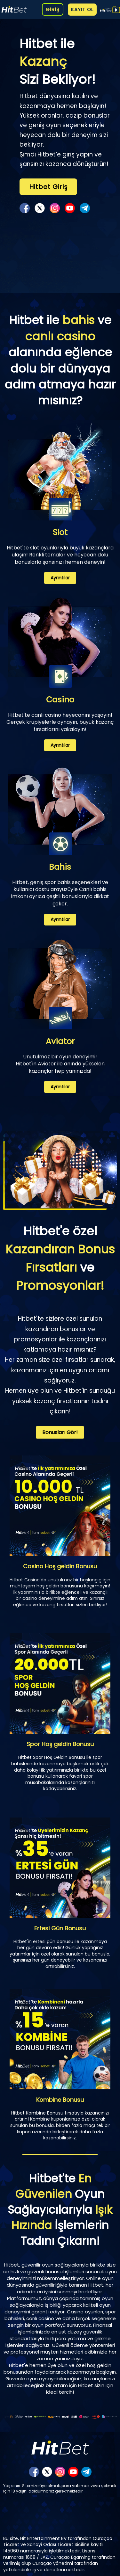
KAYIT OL (82, 9)
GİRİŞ (53, 9)
